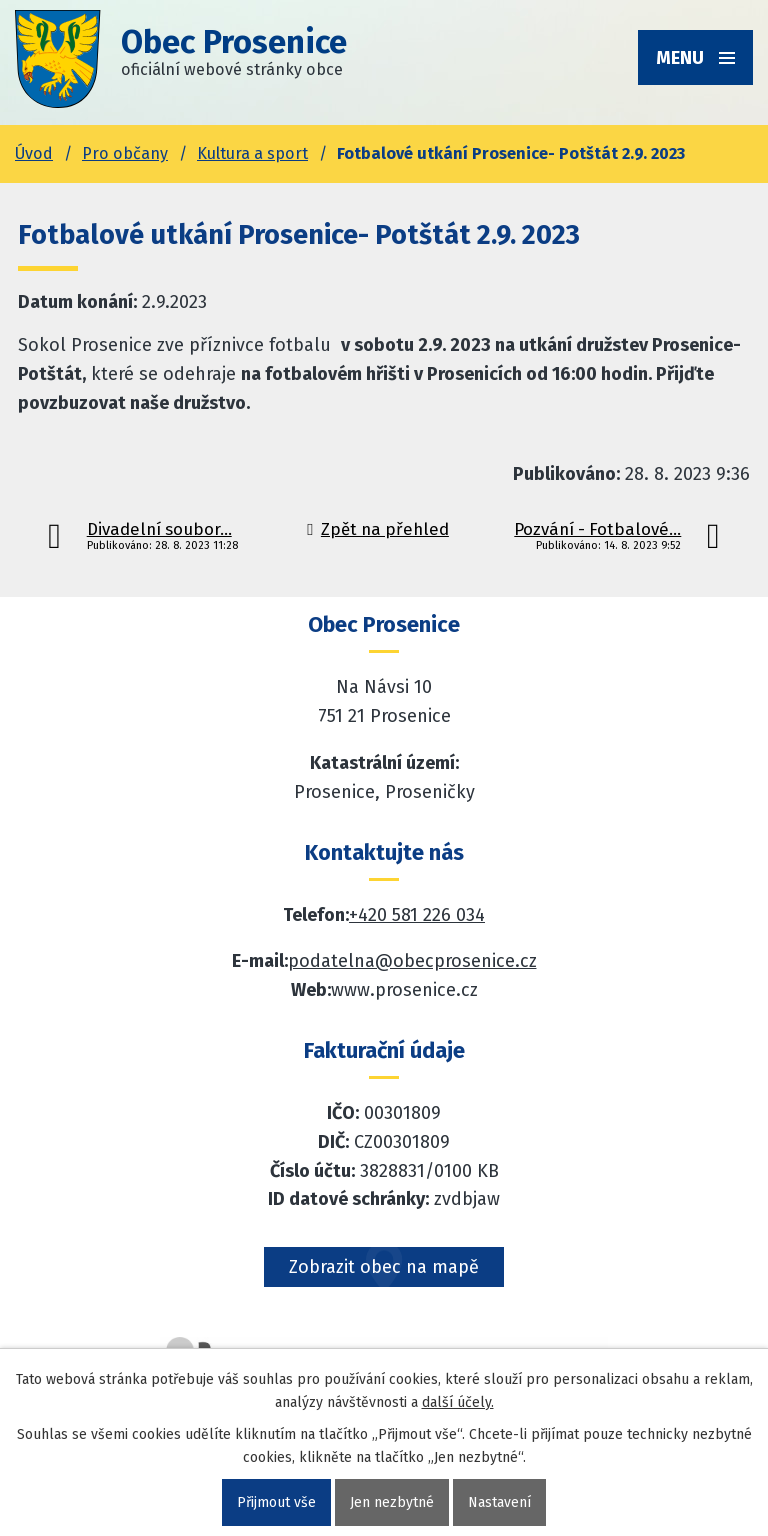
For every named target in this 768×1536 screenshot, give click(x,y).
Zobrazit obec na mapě (384, 1267)
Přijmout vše (276, 1502)
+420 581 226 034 (417, 915)
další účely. (458, 1402)
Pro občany (125, 153)
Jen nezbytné (392, 1502)
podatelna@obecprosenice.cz (412, 961)
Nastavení (499, 1502)
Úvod (34, 153)
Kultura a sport (252, 153)
